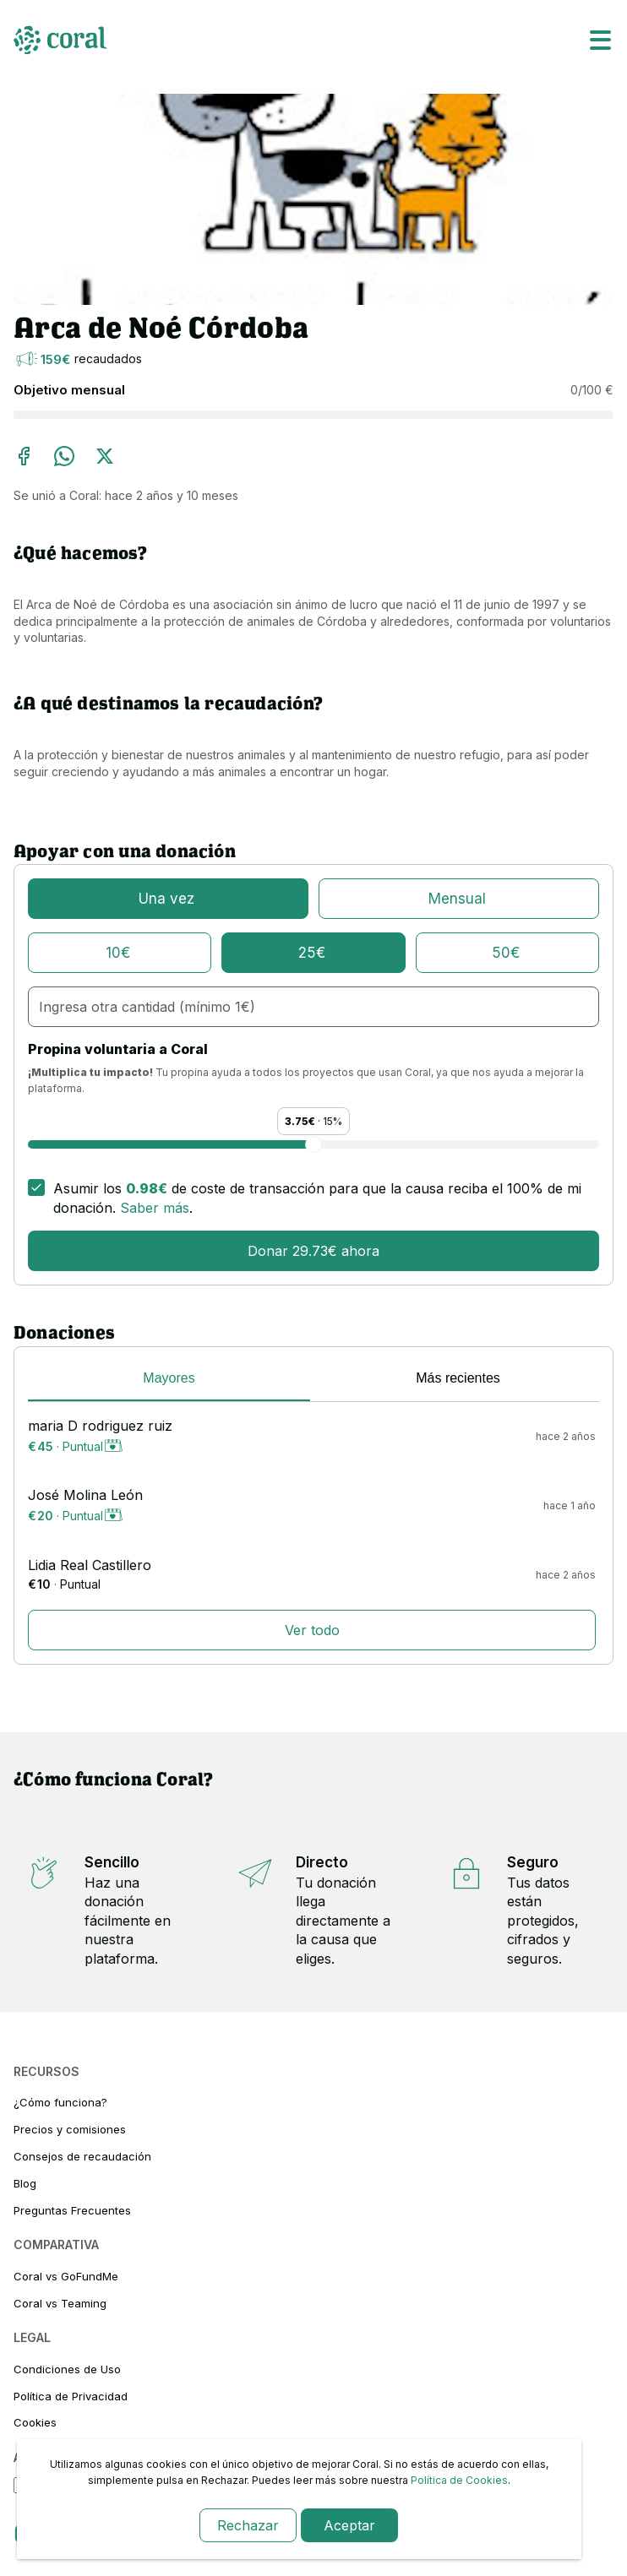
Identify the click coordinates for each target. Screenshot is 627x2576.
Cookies (35, 2422)
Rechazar (248, 2525)
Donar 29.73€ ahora (313, 1250)
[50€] (507, 952)
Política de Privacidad (71, 2396)
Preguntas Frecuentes (72, 2210)
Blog (25, 2183)
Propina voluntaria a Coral (118, 1049)
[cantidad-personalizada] (313, 1006)
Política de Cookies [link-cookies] (459, 2480)
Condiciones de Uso (67, 2369)
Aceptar (349, 2525)
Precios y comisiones (70, 2129)
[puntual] (168, 898)
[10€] (119, 952)
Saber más (154, 1207)
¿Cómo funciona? (60, 2102)
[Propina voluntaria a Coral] (313, 1144)
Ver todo (312, 1630)
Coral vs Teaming (60, 2303)
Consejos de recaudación (82, 2156)
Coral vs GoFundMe (66, 2276)
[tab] (169, 1381)
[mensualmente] (459, 898)
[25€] (313, 952)
